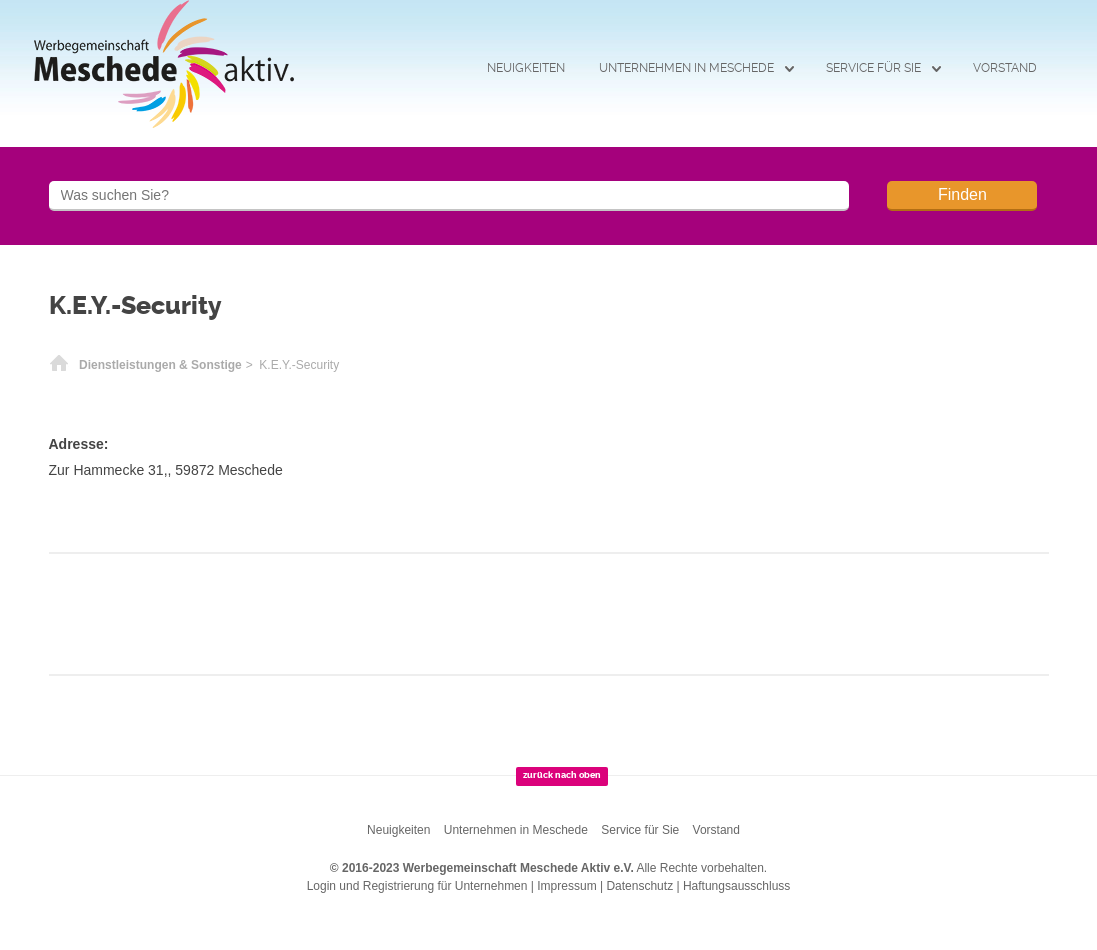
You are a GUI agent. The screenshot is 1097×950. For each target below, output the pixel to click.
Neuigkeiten (526, 68)
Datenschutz (639, 886)
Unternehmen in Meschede (686, 68)
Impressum (566, 886)
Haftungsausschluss (736, 886)
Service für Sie (873, 68)
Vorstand (1005, 68)
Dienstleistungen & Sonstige (160, 365)
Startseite (59, 365)
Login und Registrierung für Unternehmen (417, 886)
